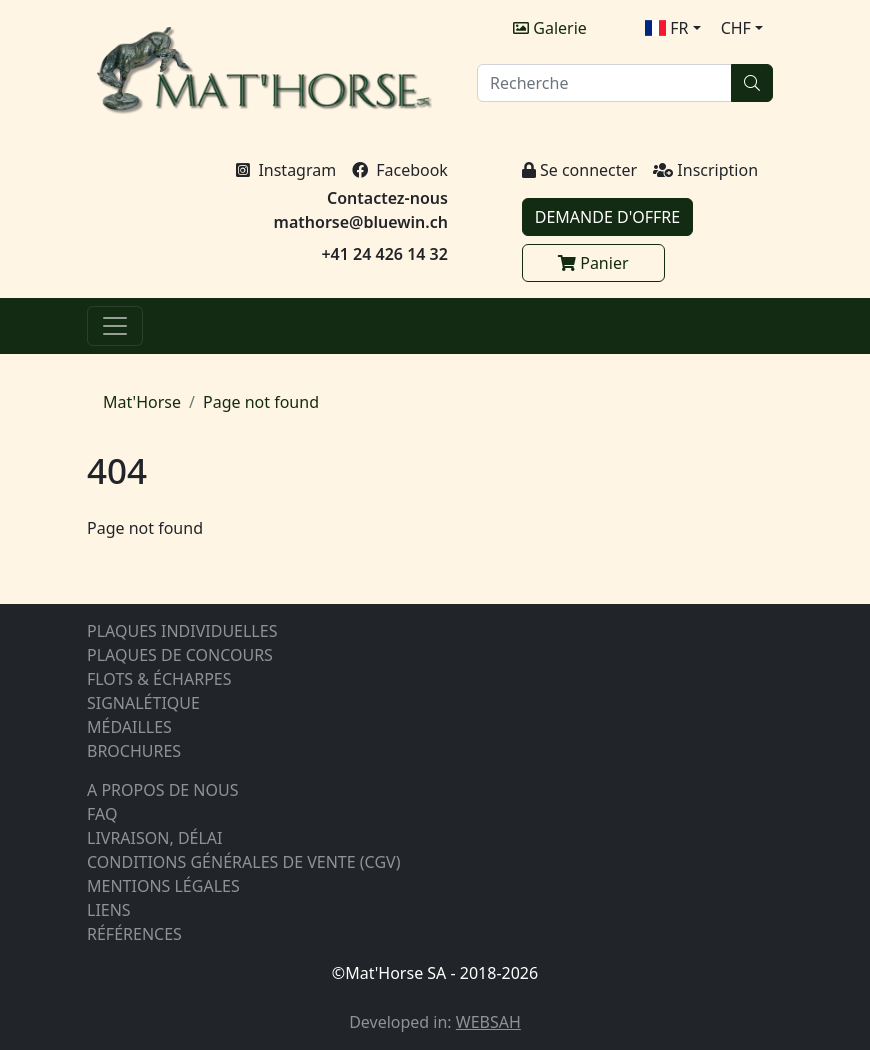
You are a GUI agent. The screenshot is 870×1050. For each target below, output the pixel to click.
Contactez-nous (387, 198)
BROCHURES (134, 751)
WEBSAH (488, 1022)
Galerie (550, 28)
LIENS (109, 910)
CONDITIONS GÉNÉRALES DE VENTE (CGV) (243, 862)
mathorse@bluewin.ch (361, 222)
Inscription (705, 170)
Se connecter (579, 170)
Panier (593, 263)
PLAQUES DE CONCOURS (180, 655)
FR (667, 28)
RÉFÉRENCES (134, 934)
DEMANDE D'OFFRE (607, 217)
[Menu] (115, 326)
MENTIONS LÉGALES (163, 886)
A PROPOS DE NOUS (163, 790)
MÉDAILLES (129, 727)
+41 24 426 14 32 (384, 254)
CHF (736, 28)
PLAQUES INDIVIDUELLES (182, 631)
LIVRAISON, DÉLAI (155, 838)
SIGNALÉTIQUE (143, 703)
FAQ (102, 814)
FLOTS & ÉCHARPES (159, 679)
